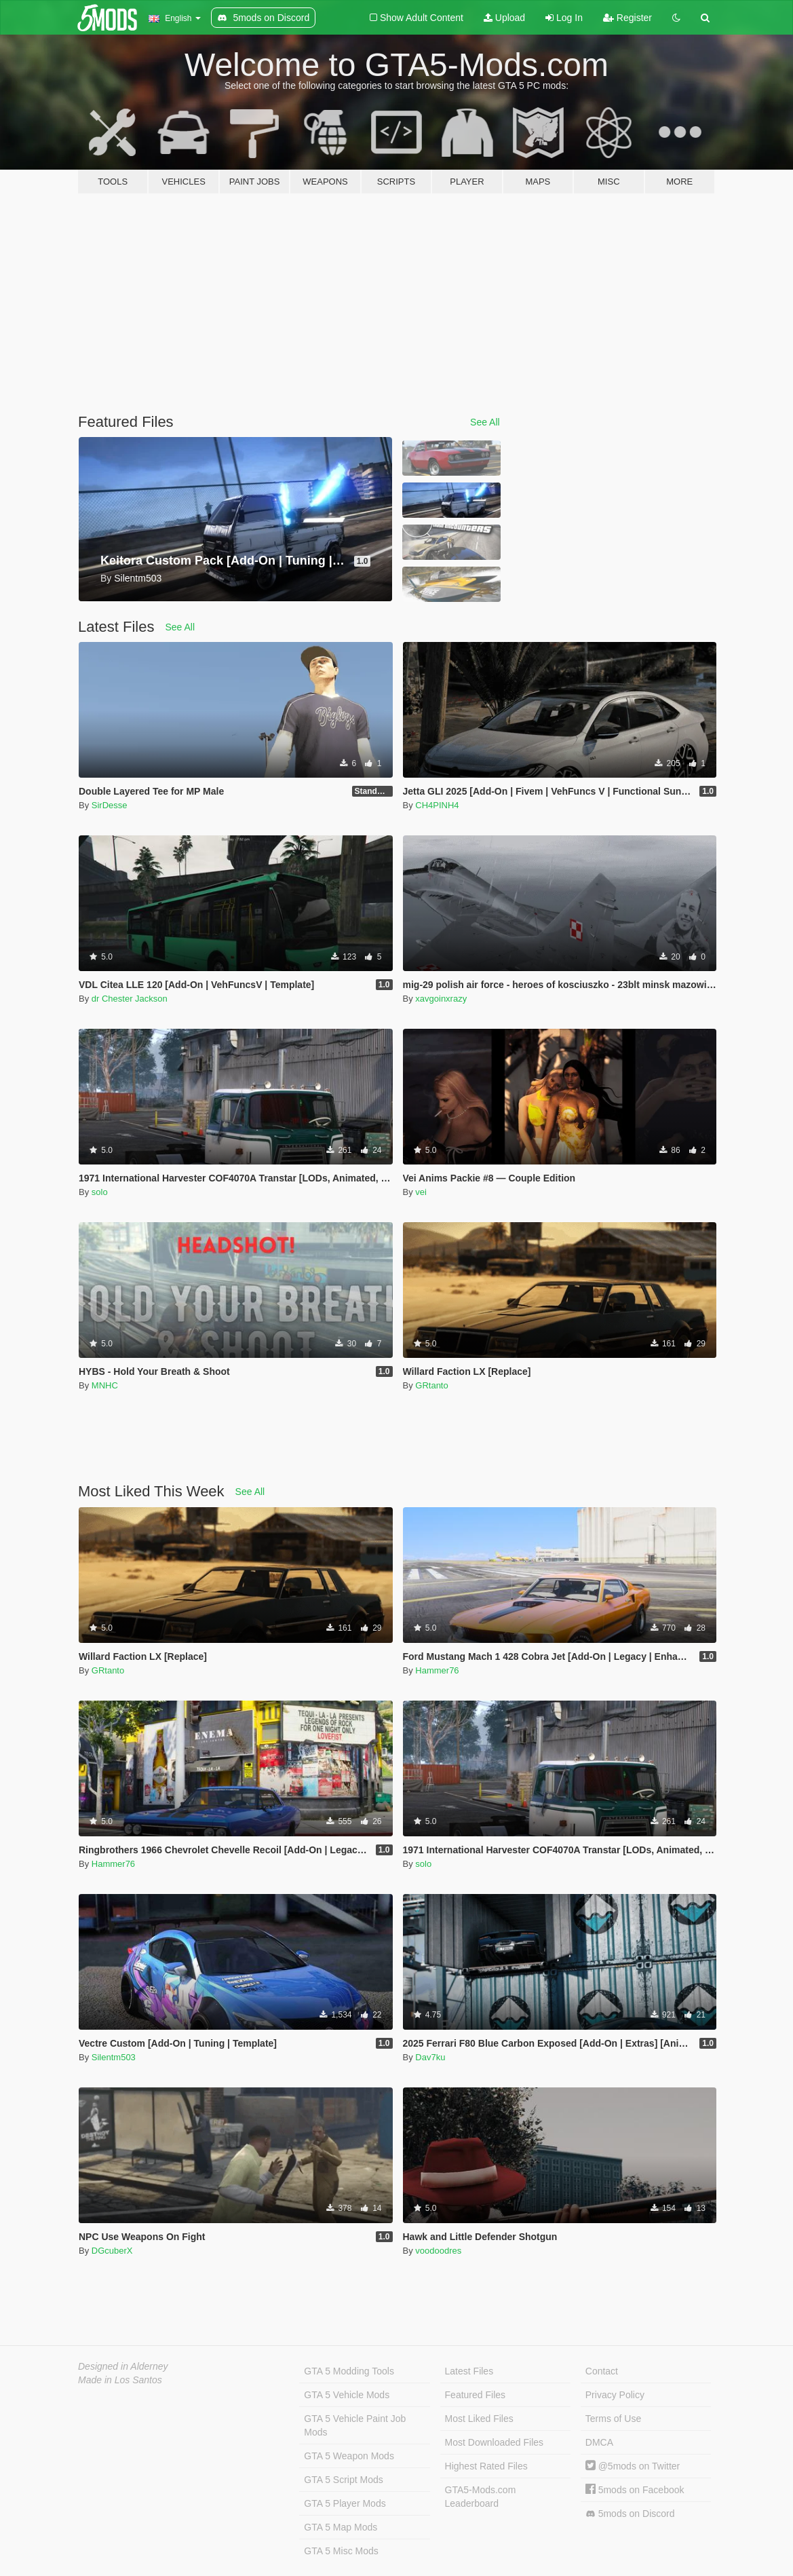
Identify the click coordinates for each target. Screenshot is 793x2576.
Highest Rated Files (486, 2466)
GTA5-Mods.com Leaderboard (480, 2496)
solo (100, 1192)
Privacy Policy (614, 2394)
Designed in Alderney (123, 2366)
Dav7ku (430, 2057)
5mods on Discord (630, 2514)
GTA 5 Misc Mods (341, 2550)
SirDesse (110, 805)
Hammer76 (437, 1670)
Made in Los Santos (120, 2379)
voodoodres (438, 2251)
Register (627, 17)
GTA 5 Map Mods (340, 2527)
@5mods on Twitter (632, 2466)
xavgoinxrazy (441, 998)
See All (485, 422)
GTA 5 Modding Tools (349, 2371)
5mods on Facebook (634, 2490)
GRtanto (431, 1385)
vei (421, 1192)
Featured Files (475, 2394)
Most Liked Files (479, 2418)
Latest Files (469, 2371)
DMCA (599, 2442)
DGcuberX (112, 2251)
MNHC (105, 1385)
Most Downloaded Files (494, 2442)
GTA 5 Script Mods (343, 2479)
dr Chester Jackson (130, 998)
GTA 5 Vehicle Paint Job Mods (355, 2425)
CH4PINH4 (437, 805)
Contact (601, 2371)
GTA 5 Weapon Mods (349, 2455)
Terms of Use (613, 2418)
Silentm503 (114, 2057)
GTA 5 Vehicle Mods (346, 2394)
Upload (504, 17)
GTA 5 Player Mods (344, 2503)
